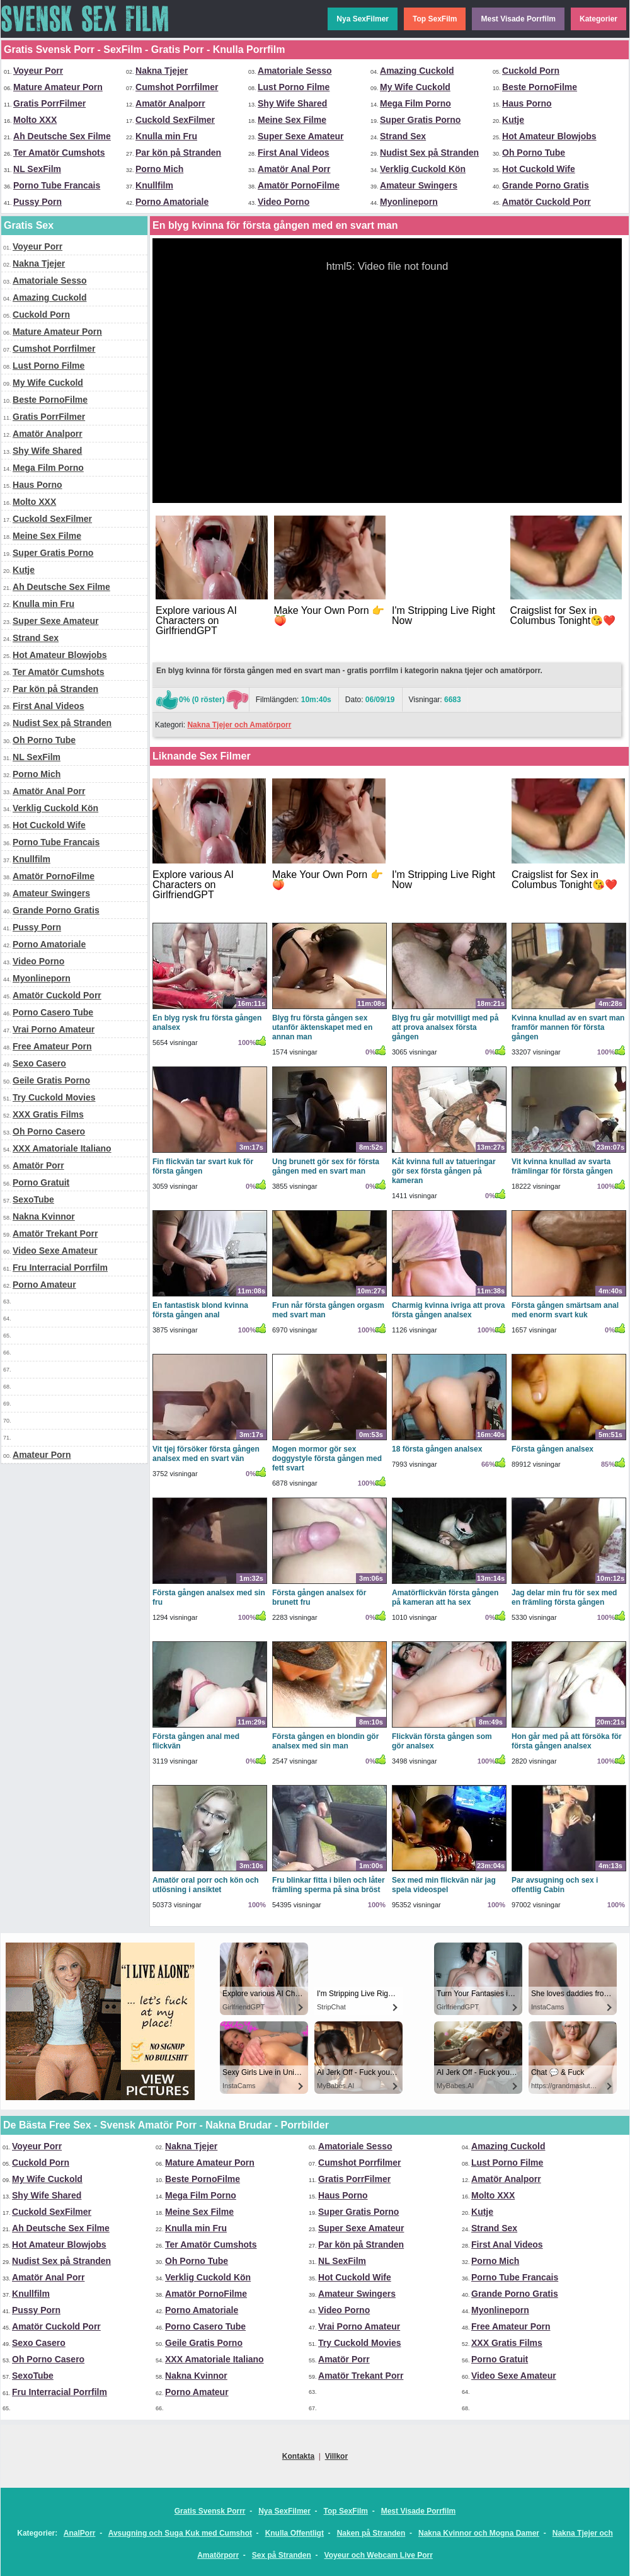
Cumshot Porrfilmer (176, 87)
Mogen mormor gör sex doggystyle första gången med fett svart (327, 1458)
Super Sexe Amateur (300, 136)
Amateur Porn (42, 1455)
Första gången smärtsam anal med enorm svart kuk (565, 1310)
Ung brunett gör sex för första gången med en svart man (325, 1166)
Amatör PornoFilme (299, 185)
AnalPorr (80, 2533)
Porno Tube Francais (56, 185)
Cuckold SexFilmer (175, 120)
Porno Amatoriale (172, 202)
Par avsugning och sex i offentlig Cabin (555, 1885)
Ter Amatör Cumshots (59, 152)
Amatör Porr (38, 1165)
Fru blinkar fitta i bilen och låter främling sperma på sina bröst (328, 1885)
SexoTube (33, 1199)
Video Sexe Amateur (55, 1250)
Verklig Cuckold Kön (423, 169)
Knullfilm (154, 185)
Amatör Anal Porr (294, 169)
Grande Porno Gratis (545, 185)
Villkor (336, 2456)
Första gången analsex (552, 1449)
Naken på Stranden (371, 2533)
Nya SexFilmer (362, 18)
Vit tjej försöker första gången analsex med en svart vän (206, 1454)
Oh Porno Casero (49, 1131)
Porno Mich (159, 169)
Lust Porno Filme (293, 87)
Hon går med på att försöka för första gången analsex (567, 1741)
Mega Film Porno (415, 103)
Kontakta (298, 2456)
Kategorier (598, 18)
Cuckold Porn (530, 71)
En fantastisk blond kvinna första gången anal (200, 1310)
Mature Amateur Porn (58, 87)
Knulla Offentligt (294, 2533)
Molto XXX (35, 120)
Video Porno (283, 202)
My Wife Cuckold (415, 87)
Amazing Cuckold (417, 71)
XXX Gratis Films (48, 1114)
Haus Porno (527, 103)
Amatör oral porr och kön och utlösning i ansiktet (205, 1885)
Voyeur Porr (38, 71)
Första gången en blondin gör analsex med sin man (325, 1741)
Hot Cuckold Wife (538, 169)
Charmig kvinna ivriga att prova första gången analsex (448, 1310)
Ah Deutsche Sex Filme (62, 136)
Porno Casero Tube (53, 1012)
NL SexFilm (37, 169)
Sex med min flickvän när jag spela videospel (444, 1885)
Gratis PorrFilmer (49, 103)
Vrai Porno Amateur (53, 1029)
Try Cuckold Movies (54, 1097)
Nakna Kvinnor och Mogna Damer (478, 2533)
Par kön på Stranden (178, 152)
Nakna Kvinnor (44, 1216)
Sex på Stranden (281, 2555)
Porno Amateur (44, 1284)
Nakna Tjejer (161, 71)
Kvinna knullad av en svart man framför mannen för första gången (568, 1027)
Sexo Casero (39, 1063)
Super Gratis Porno (420, 120)
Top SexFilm (435, 18)
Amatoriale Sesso (295, 71)
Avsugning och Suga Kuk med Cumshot (180, 2533)
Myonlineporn (409, 202)
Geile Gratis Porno (51, 1080)
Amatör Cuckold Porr (546, 202)
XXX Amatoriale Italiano (62, 1148)
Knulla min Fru (166, 136)
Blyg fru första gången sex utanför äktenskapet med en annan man (322, 1027)
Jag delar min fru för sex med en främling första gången (564, 1597)
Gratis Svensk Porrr (210, 2511)
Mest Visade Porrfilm (518, 18)
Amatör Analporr (170, 103)
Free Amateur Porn (52, 1046)
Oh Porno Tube (533, 152)
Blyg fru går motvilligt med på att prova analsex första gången (445, 1027)
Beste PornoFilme (539, 87)
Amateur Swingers (418, 185)
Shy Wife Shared (292, 103)
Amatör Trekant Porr (55, 1233)
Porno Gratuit (41, 1182)
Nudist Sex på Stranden (429, 152)
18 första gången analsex (437, 1449)
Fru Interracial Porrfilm (60, 1267)
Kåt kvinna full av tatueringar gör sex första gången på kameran (444, 1171)
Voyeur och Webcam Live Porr (378, 2555)
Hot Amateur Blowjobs (549, 136)
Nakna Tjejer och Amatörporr (239, 724)
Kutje (513, 120)
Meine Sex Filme (292, 120)
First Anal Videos (293, 152)
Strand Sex (403, 136)
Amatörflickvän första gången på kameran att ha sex (445, 1597)
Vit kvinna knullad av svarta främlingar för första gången (562, 1166)
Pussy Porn (37, 202)
